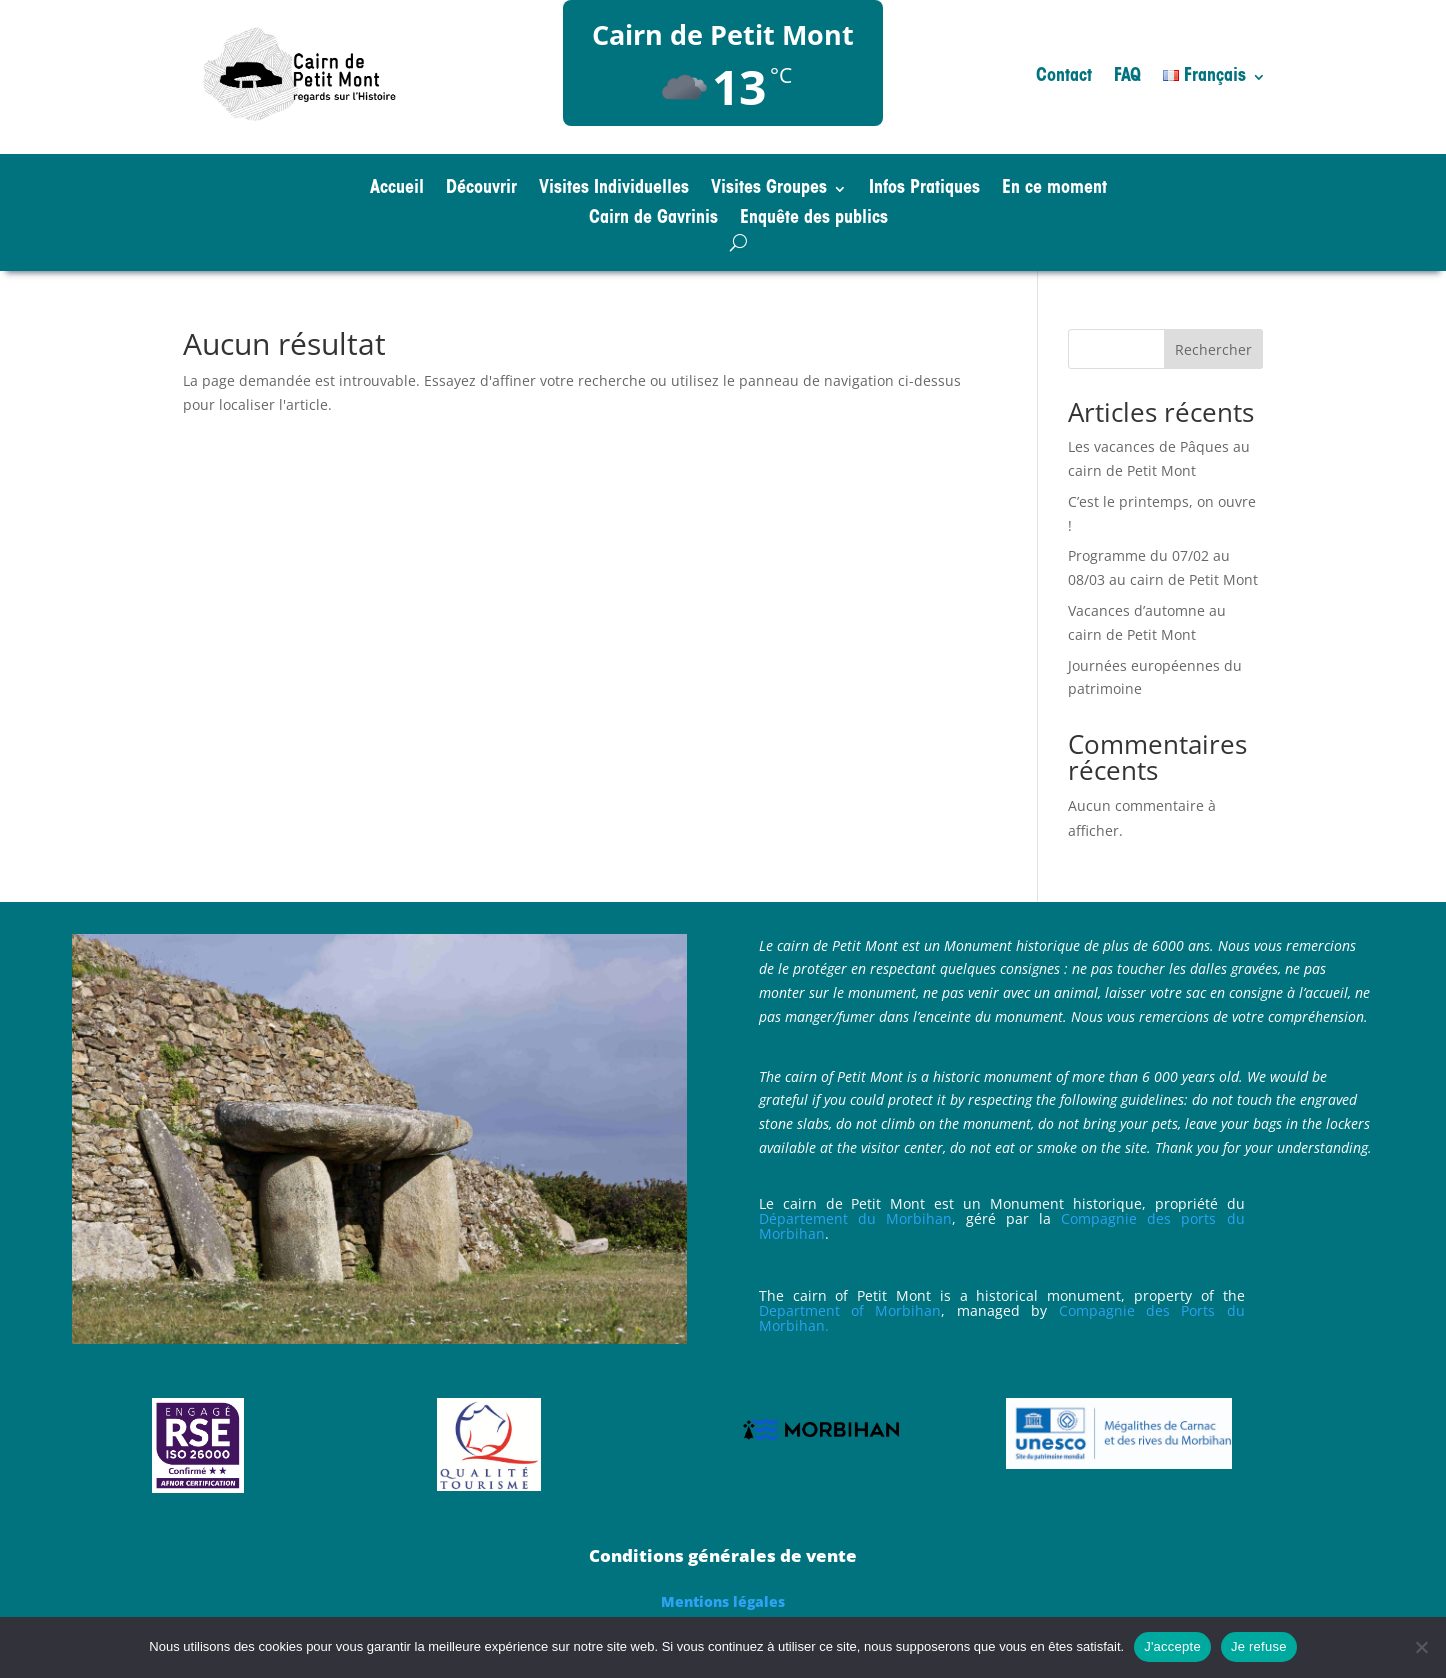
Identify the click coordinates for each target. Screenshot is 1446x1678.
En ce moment (1054, 190)
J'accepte (1172, 1646)
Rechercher (1213, 349)
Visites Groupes (769, 190)
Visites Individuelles (614, 190)
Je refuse (1259, 1646)
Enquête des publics (814, 220)
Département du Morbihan (855, 1218)
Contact (1064, 78)
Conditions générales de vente (723, 1555)
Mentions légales (723, 1601)
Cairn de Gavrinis (653, 220)
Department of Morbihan (850, 1310)
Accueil (397, 190)
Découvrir (481, 190)
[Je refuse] (1421, 1647)
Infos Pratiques (924, 190)
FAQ (1127, 78)
